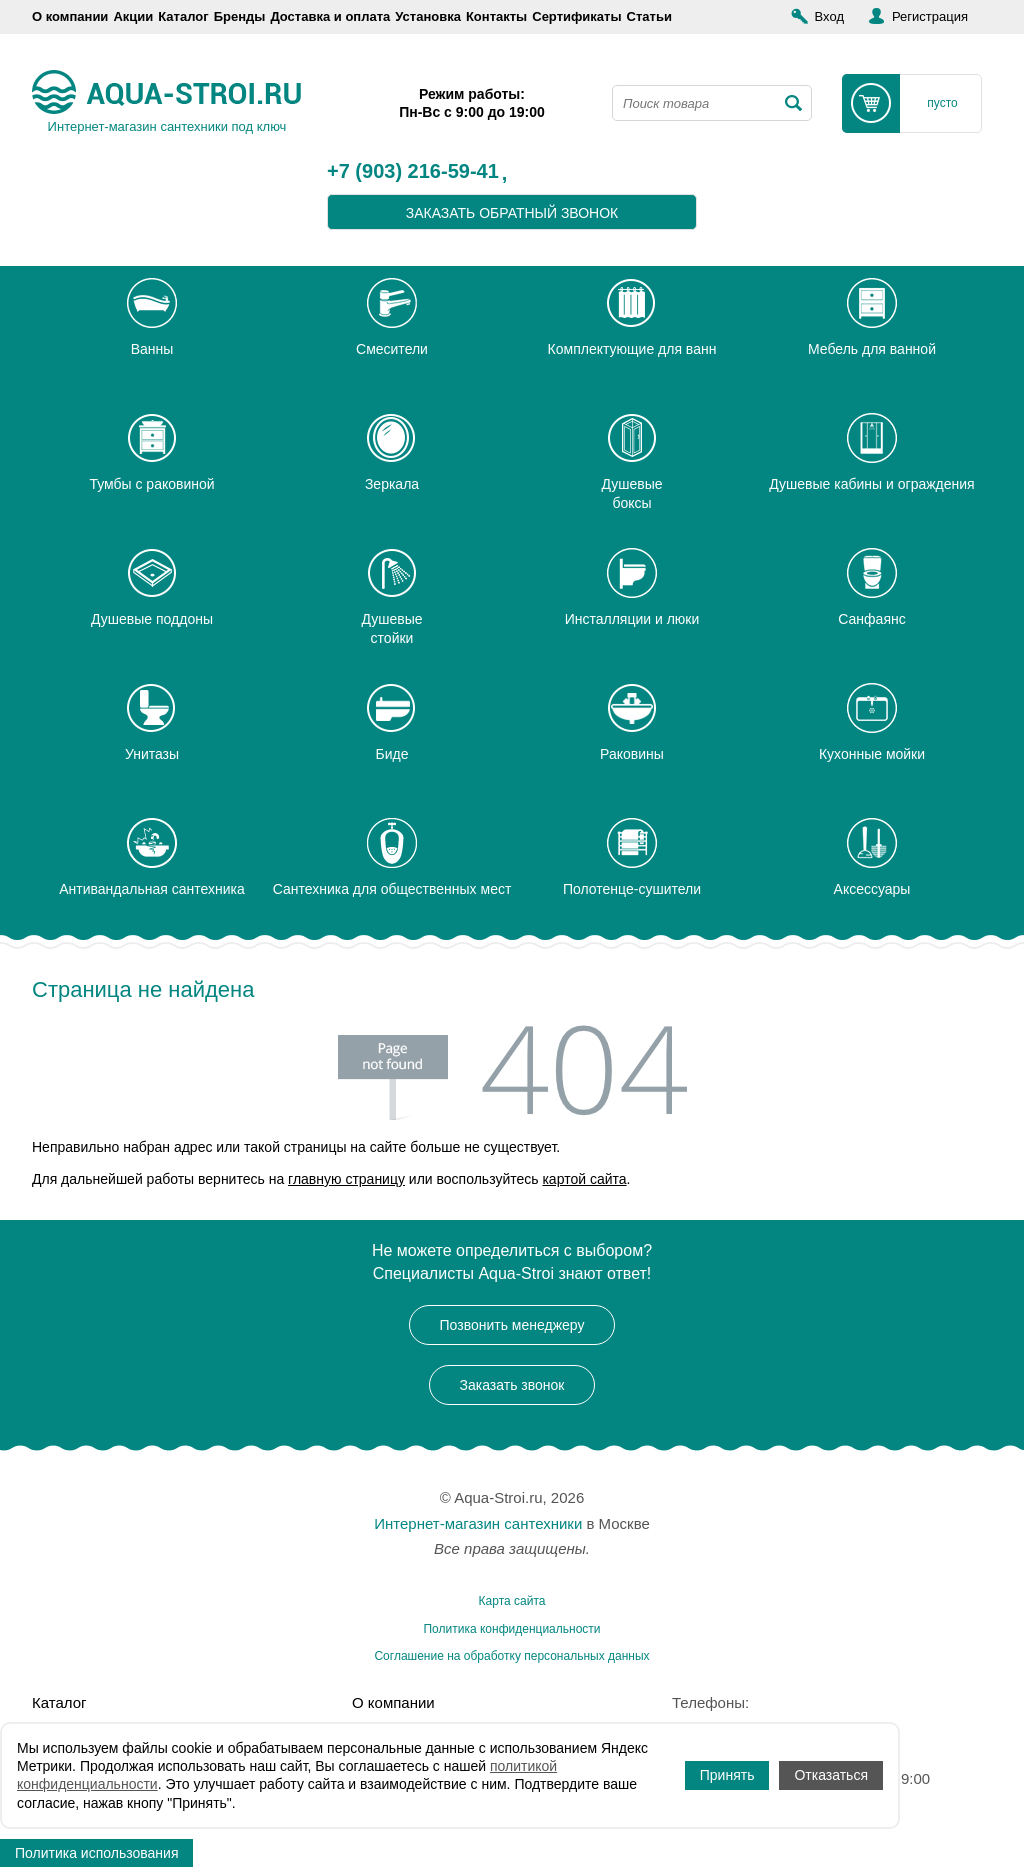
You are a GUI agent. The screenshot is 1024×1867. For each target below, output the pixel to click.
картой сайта (584, 1179)
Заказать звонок (512, 1385)
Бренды (240, 16)
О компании (70, 16)
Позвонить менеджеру (512, 1325)
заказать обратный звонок (512, 213)
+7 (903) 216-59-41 (413, 172)
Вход (829, 16)
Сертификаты (576, 16)
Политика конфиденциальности (511, 1629)
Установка (428, 16)
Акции (133, 16)
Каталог (183, 16)
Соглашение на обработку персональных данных (511, 1656)
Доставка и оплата (330, 16)
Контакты (496, 16)
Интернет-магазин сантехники (478, 1523)
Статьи (649, 16)
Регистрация (930, 16)
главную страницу (346, 1179)
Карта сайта (512, 1601)
